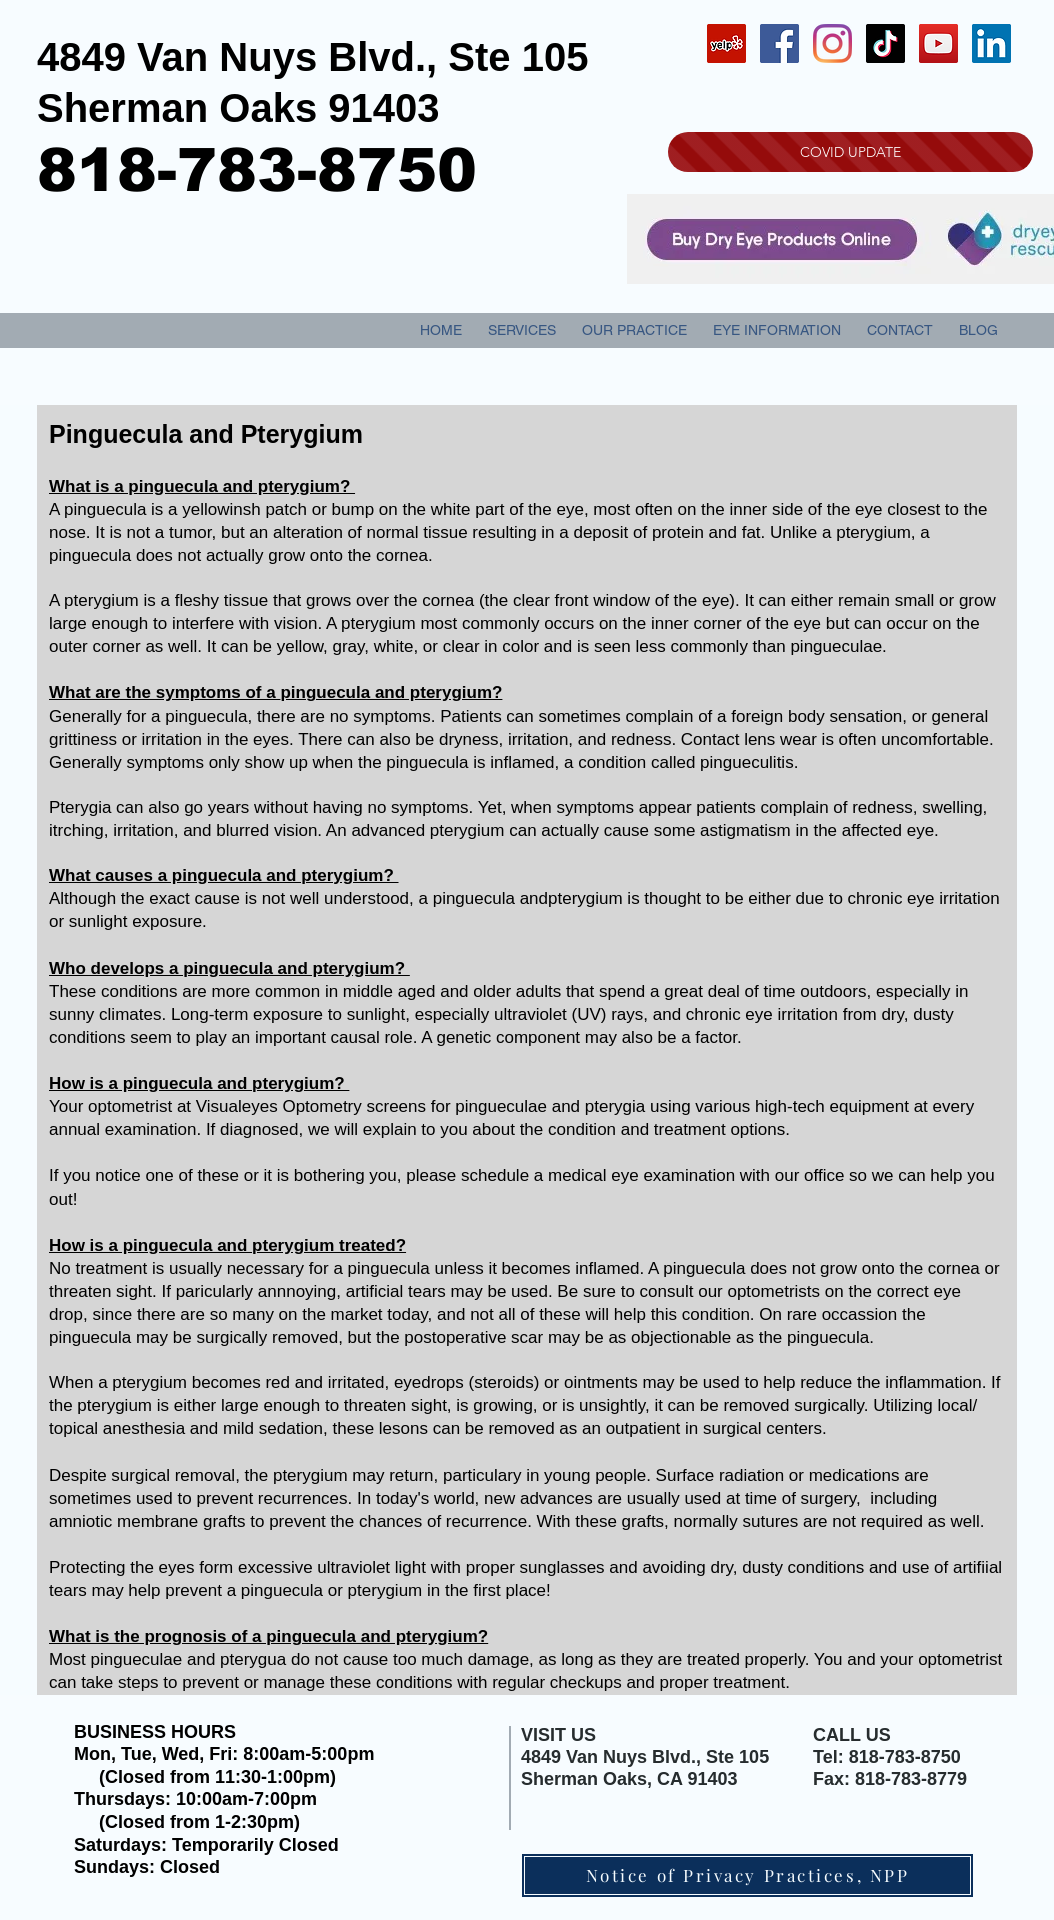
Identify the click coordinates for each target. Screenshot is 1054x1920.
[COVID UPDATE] (850, 152)
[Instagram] (832, 43)
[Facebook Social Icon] (779, 43)
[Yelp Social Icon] (726, 43)
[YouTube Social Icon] (938, 43)
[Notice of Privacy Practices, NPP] (747, 1875)
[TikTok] (885, 43)
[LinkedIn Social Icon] (991, 43)
